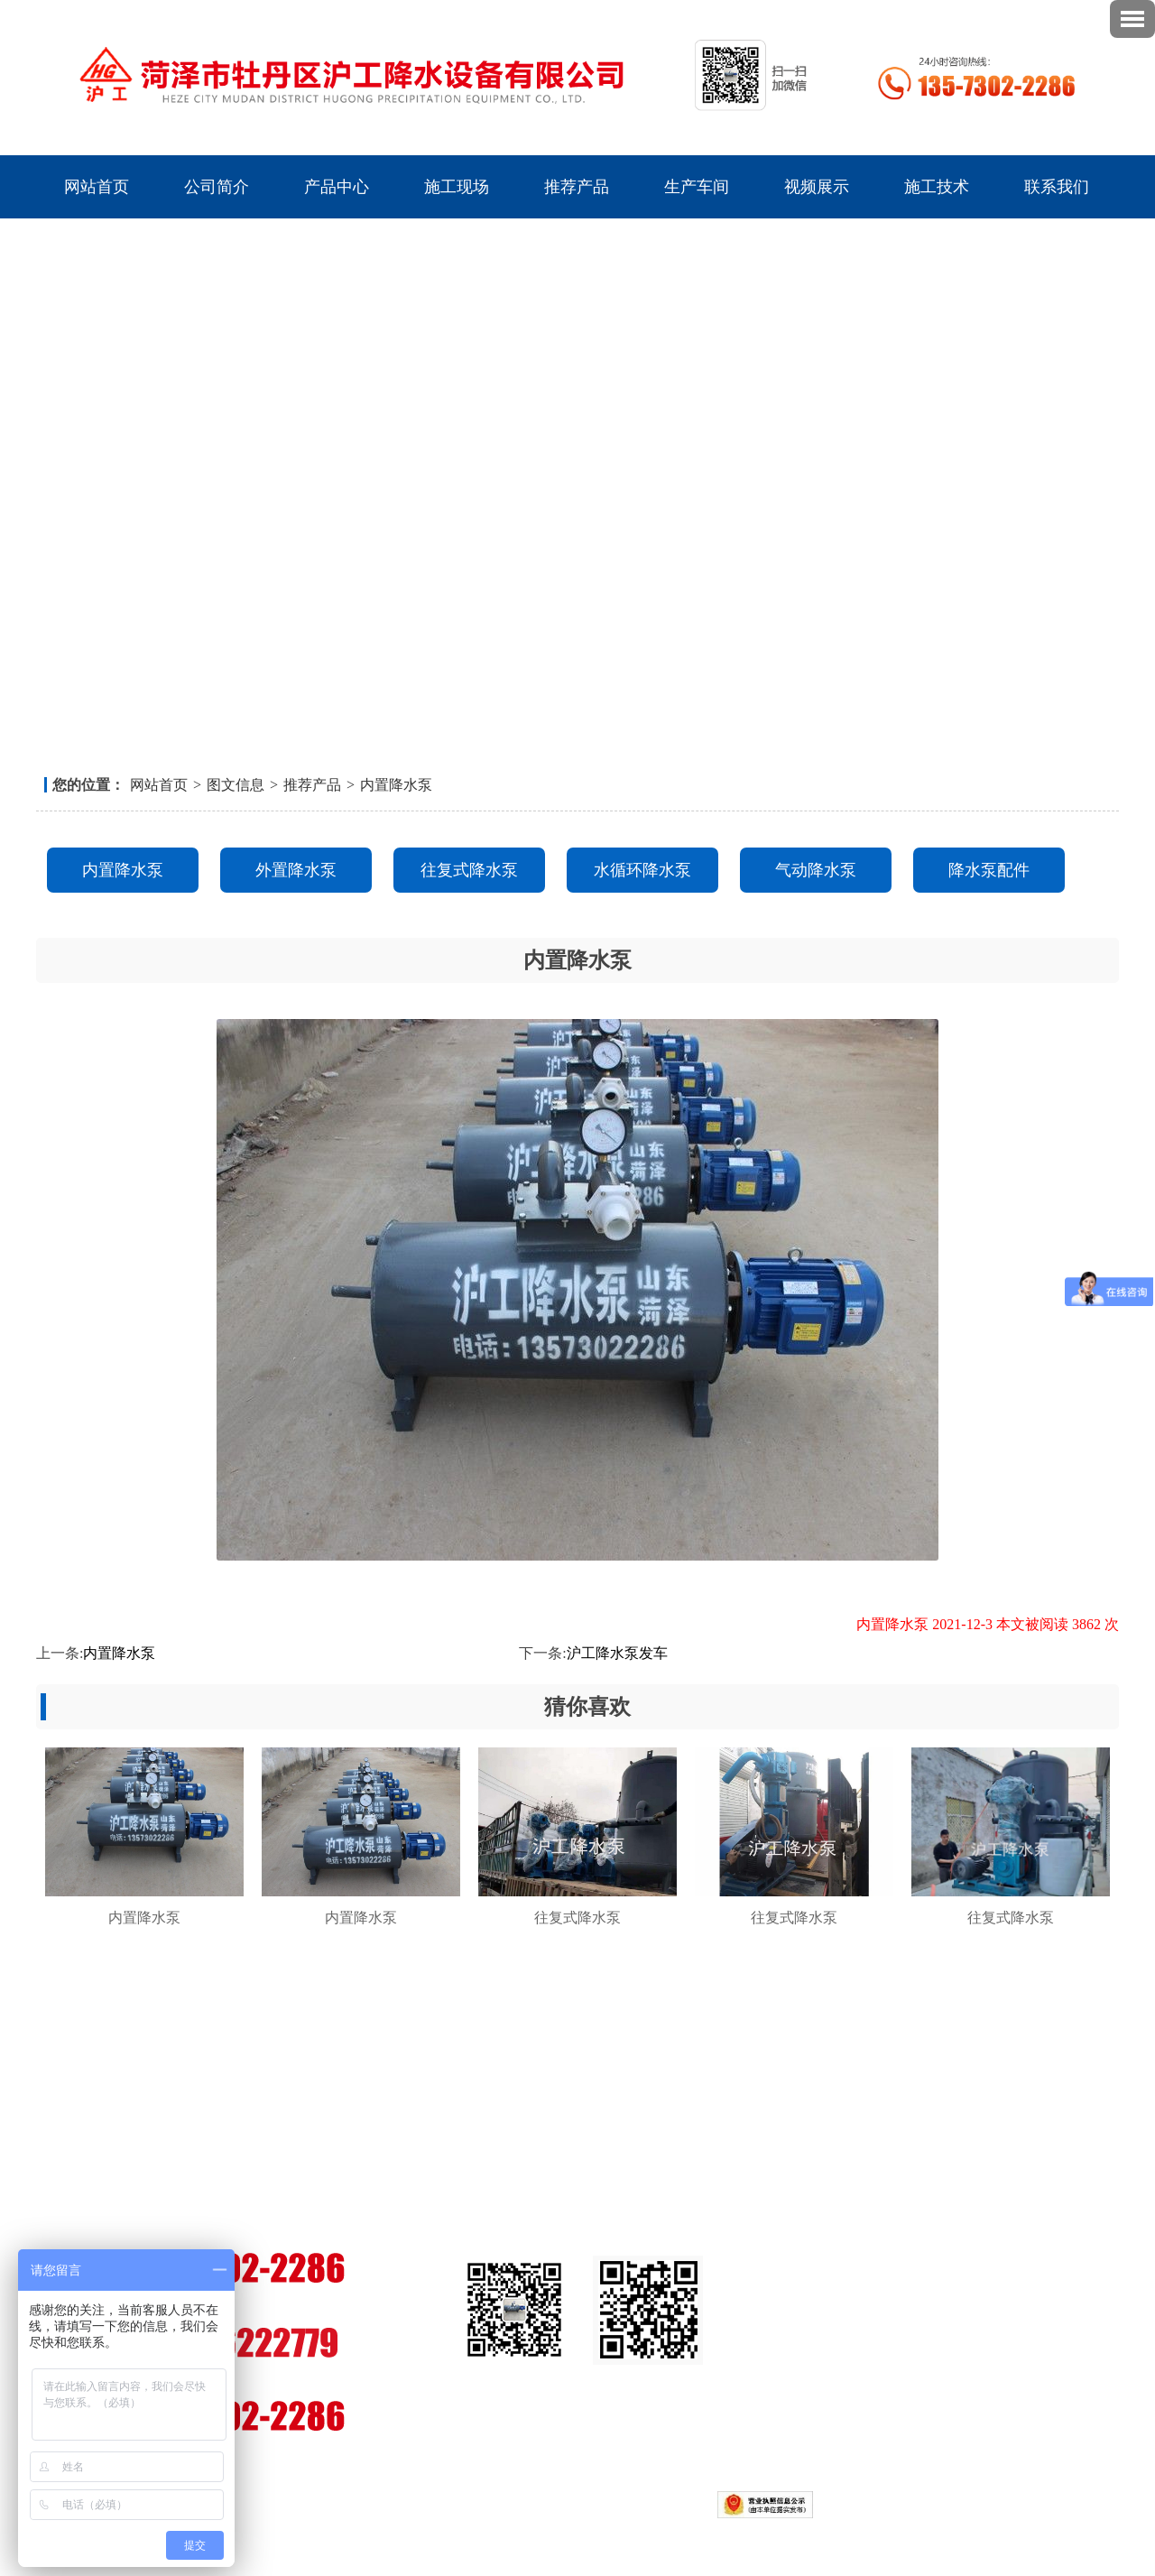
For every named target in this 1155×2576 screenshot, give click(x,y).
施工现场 (456, 187)
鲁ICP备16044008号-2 (467, 2503)
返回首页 (1017, 14)
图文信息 (235, 784)
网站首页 (96, 187)
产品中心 (336, 187)
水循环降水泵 (642, 870)
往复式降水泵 (469, 870)
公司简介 (216, 187)
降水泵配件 (989, 870)
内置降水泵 (396, 784)
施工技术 (936, 187)
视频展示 (816, 187)
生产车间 (696, 187)
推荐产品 (576, 187)
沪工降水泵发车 (617, 1653)
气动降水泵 (815, 870)
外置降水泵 (296, 870)
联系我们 (1066, 14)
